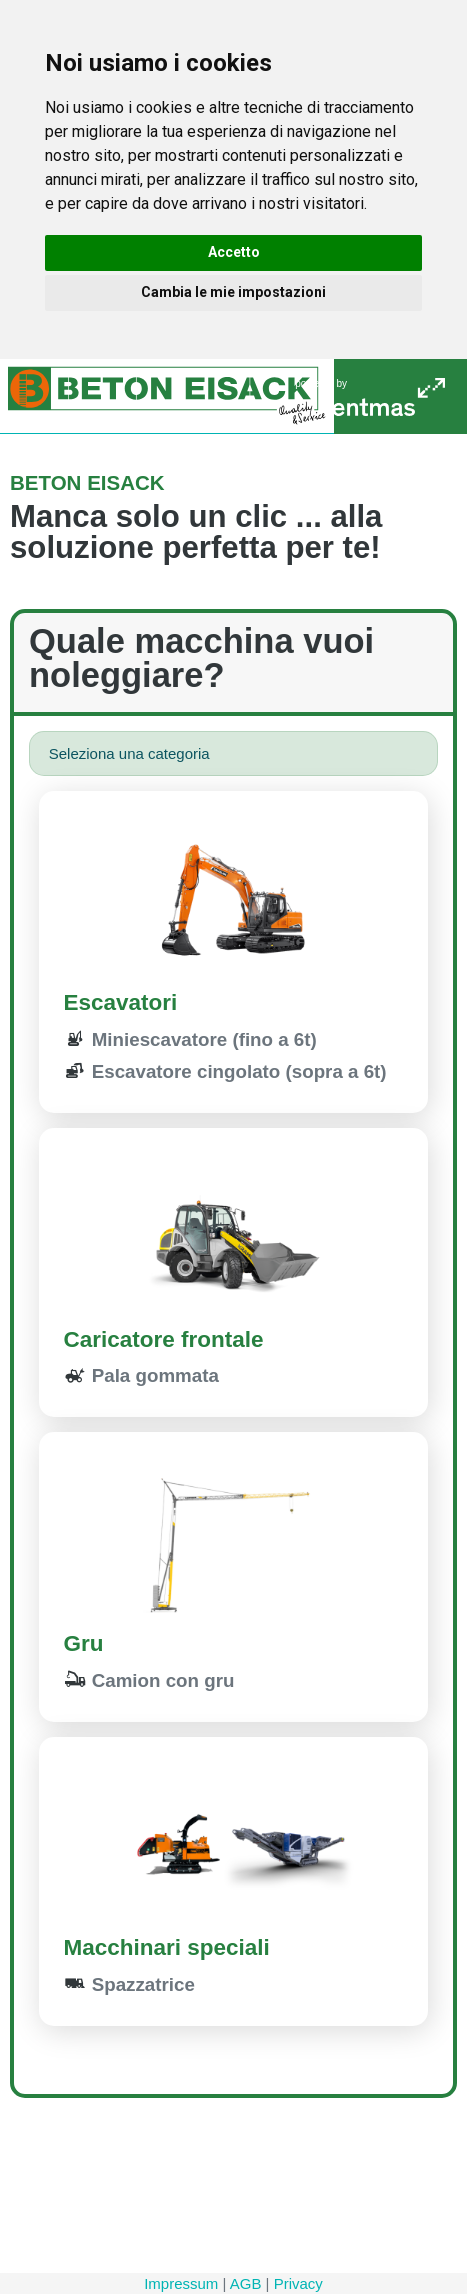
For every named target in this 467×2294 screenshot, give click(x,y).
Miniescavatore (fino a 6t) (190, 1039)
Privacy (298, 2283)
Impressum (181, 2283)
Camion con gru (149, 1680)
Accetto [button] (234, 252)
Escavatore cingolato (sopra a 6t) (225, 1071)
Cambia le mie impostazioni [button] (233, 292)
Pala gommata (141, 1375)
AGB (246, 2283)
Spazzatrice (129, 1984)
